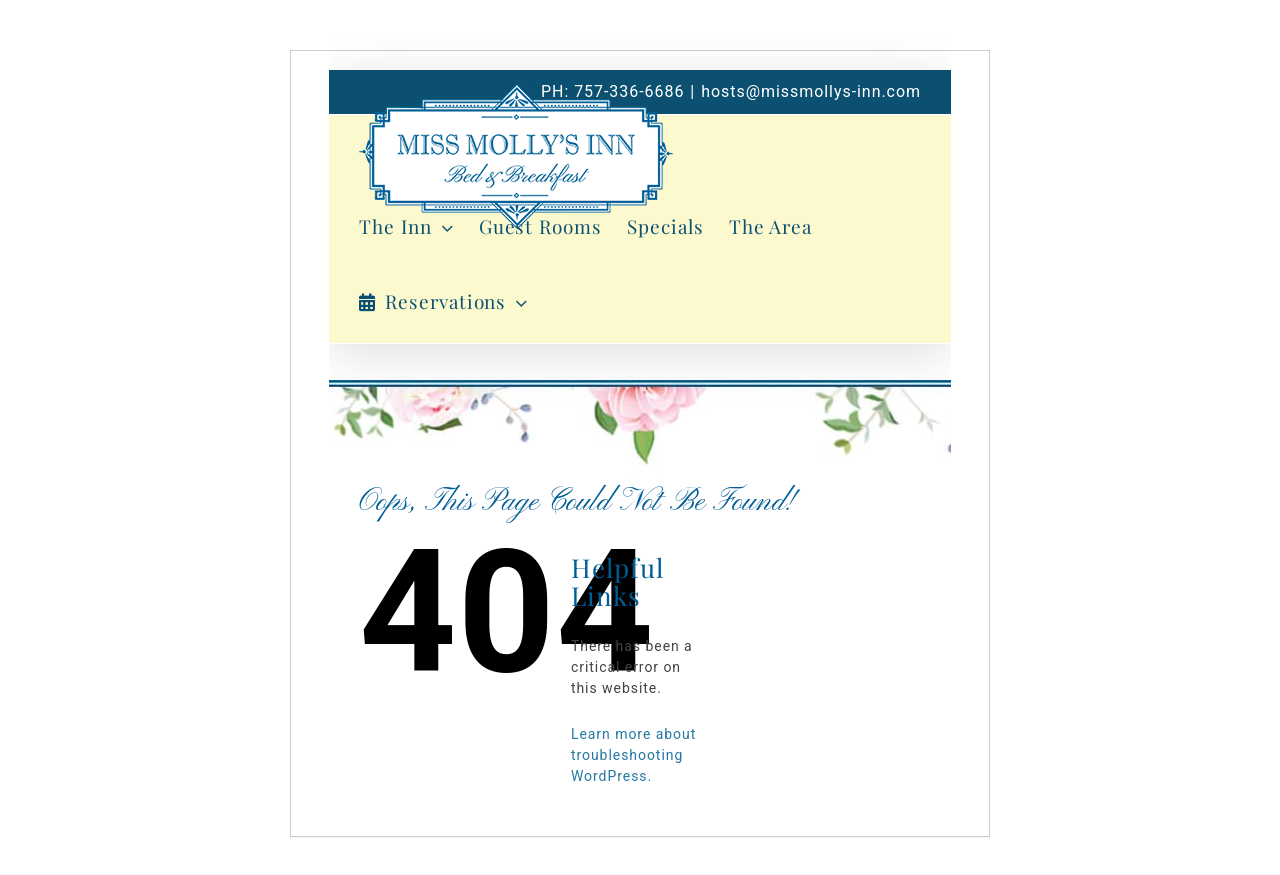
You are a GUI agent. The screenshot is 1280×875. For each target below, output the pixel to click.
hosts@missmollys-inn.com (811, 91)
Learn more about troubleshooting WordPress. (633, 755)
